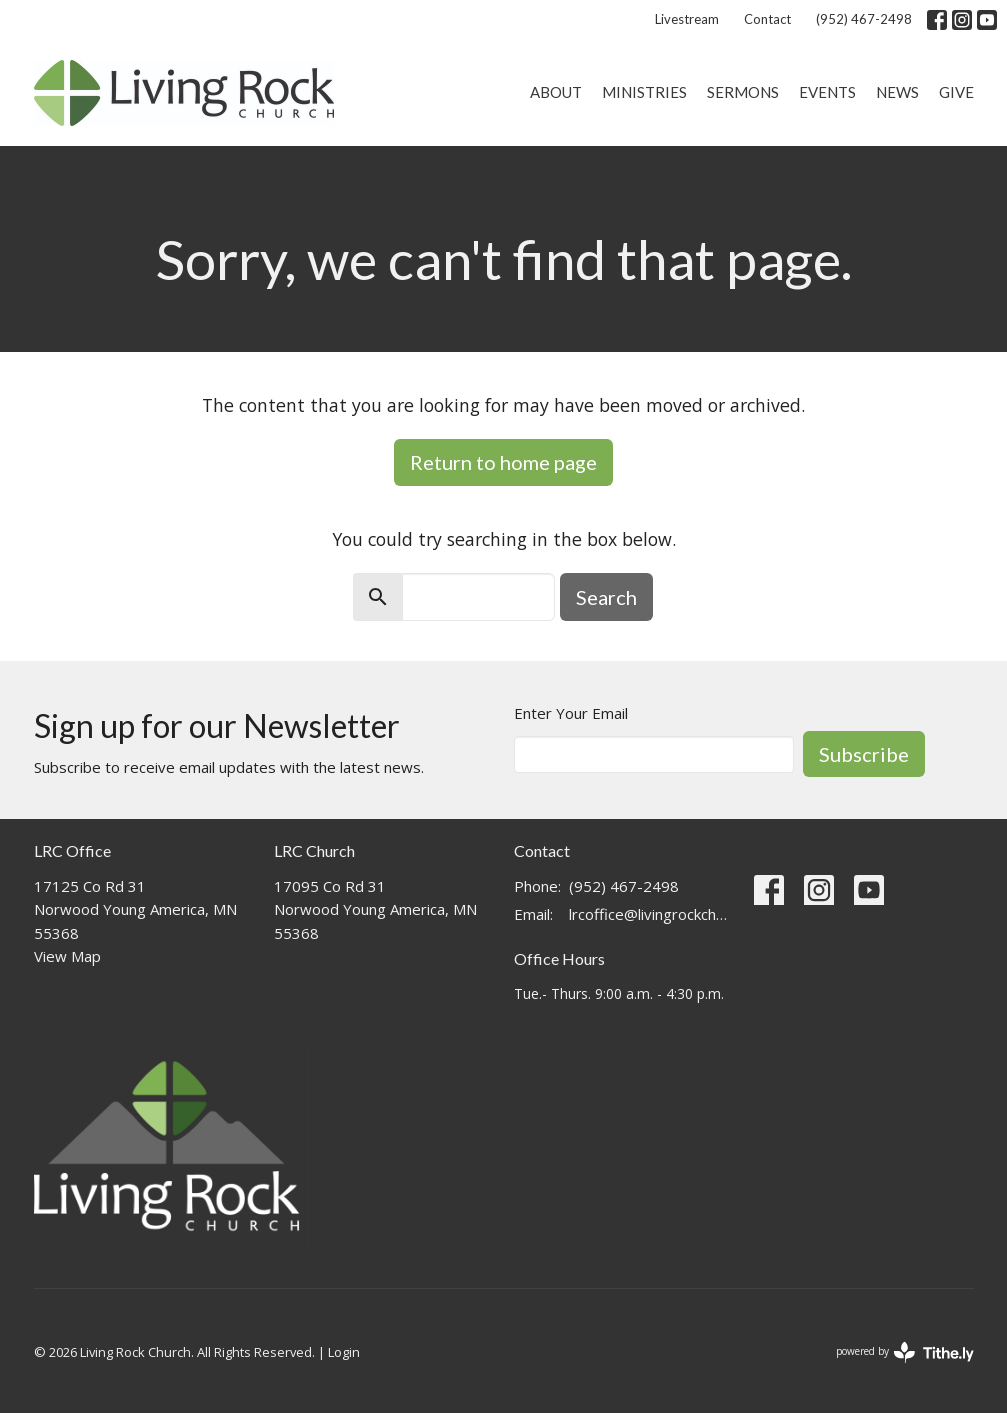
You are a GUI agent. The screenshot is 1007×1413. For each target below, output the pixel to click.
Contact (767, 19)
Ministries (644, 92)
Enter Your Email (571, 713)
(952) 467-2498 (864, 19)
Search (606, 597)
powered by (905, 1352)
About (556, 92)
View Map (67, 956)
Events (827, 92)
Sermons (743, 92)
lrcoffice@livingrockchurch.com (651, 914)
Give (956, 92)
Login (344, 1352)
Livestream (687, 19)
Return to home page (503, 462)
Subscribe (864, 754)
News (897, 92)
